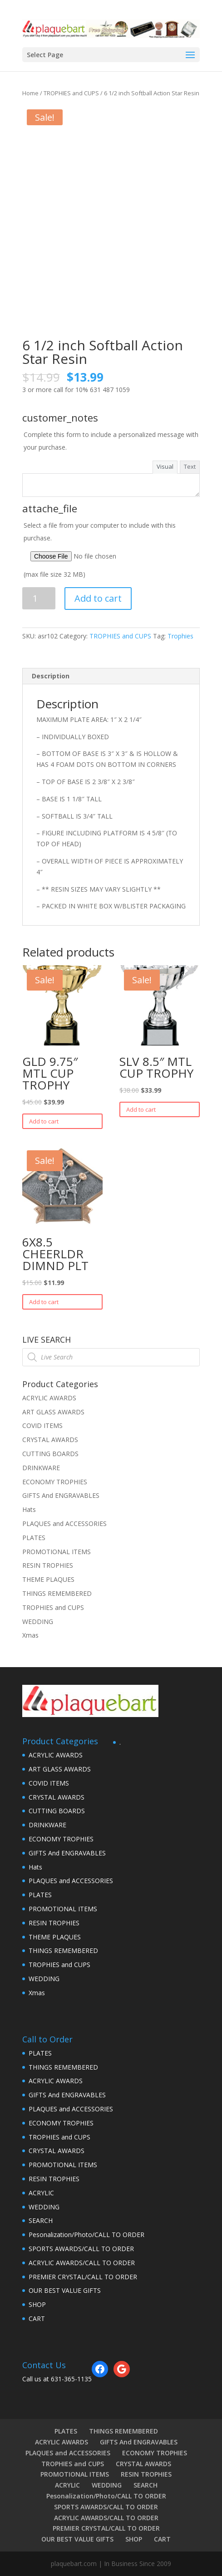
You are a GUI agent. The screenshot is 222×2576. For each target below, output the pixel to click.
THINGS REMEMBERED (57, 1593)
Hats (29, 1509)
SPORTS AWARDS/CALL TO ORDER (81, 2248)
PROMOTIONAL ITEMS (56, 1551)
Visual (165, 466)
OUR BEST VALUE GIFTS (65, 2290)
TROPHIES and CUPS (71, 93)
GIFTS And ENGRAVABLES (60, 1495)
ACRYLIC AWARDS (49, 1397)
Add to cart (98, 598)
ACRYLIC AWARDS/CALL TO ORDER (82, 2262)
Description (50, 676)
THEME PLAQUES (48, 1579)
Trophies (180, 636)
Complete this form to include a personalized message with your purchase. (111, 440)
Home (30, 93)
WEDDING (37, 1621)
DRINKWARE (41, 1467)
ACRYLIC (41, 2192)
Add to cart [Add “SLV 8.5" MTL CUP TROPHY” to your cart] (141, 1109)
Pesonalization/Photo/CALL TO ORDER (86, 2234)
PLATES (33, 1537)
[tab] (111, 676)
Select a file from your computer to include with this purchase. (111, 550)
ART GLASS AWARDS (53, 1412)
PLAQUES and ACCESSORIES (64, 1523)
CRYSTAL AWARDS (50, 1439)
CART (37, 2318)
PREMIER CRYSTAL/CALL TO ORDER (83, 2276)
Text (190, 466)
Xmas (30, 1635)
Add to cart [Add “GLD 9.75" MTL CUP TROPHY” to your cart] (44, 1121)
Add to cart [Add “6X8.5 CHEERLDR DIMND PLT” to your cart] (44, 1302)
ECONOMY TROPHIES (54, 1481)
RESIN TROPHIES (47, 1565)
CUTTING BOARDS (50, 1453)
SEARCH (41, 2220)
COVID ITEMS (42, 1425)
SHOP (37, 2304)
